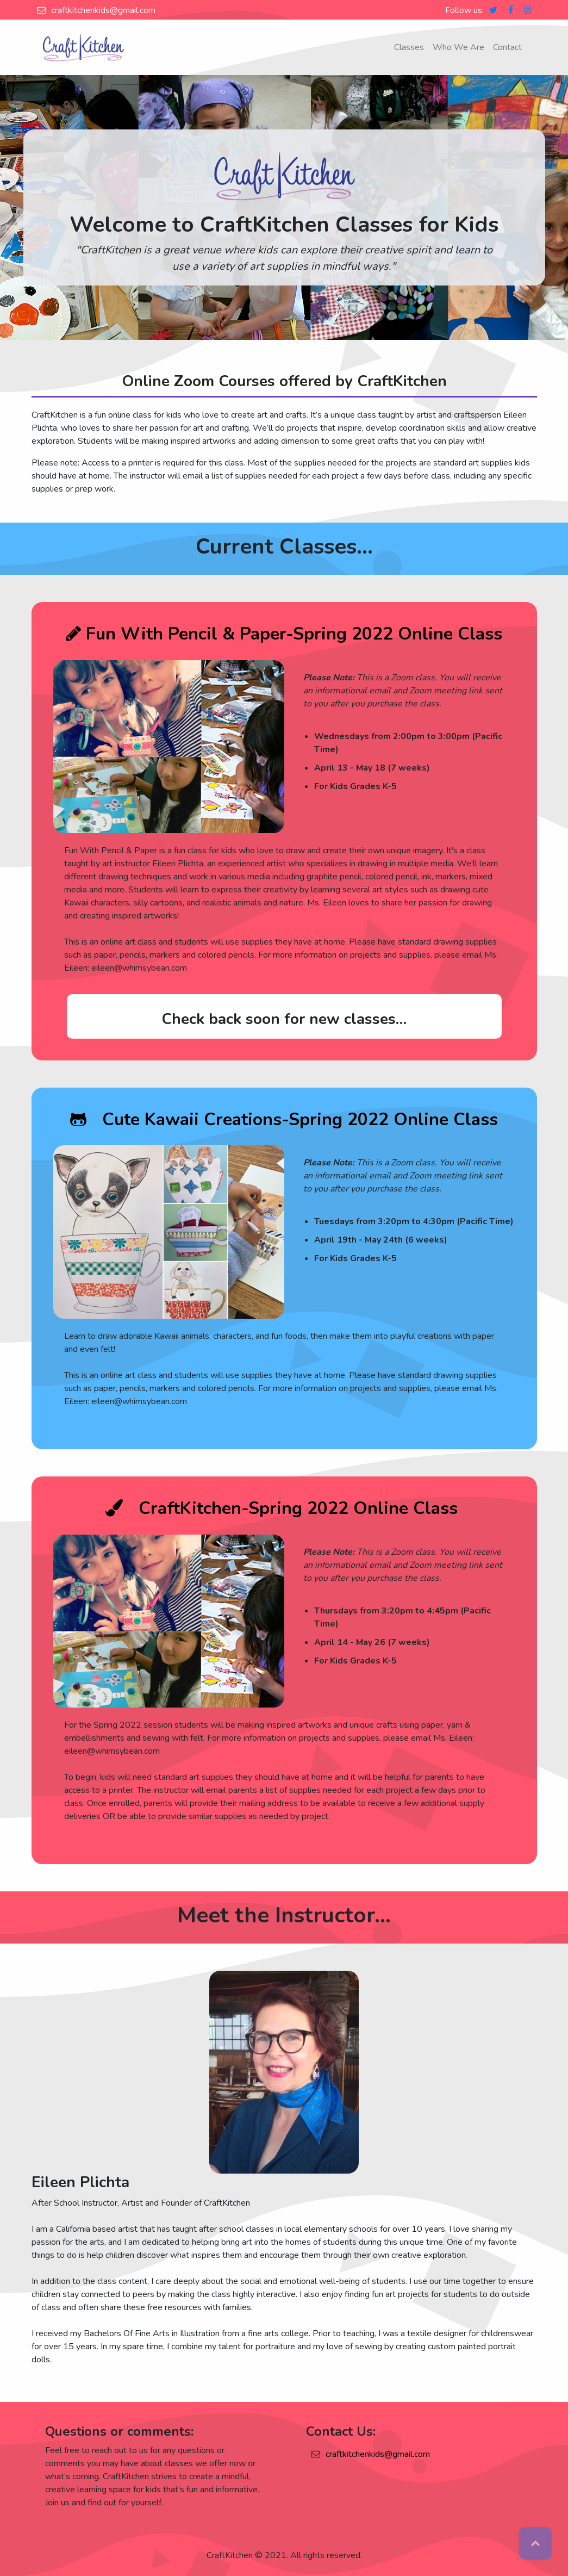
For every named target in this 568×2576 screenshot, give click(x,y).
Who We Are (458, 47)
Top (535, 2543)
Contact (507, 47)
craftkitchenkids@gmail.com (103, 10)
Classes (409, 47)
